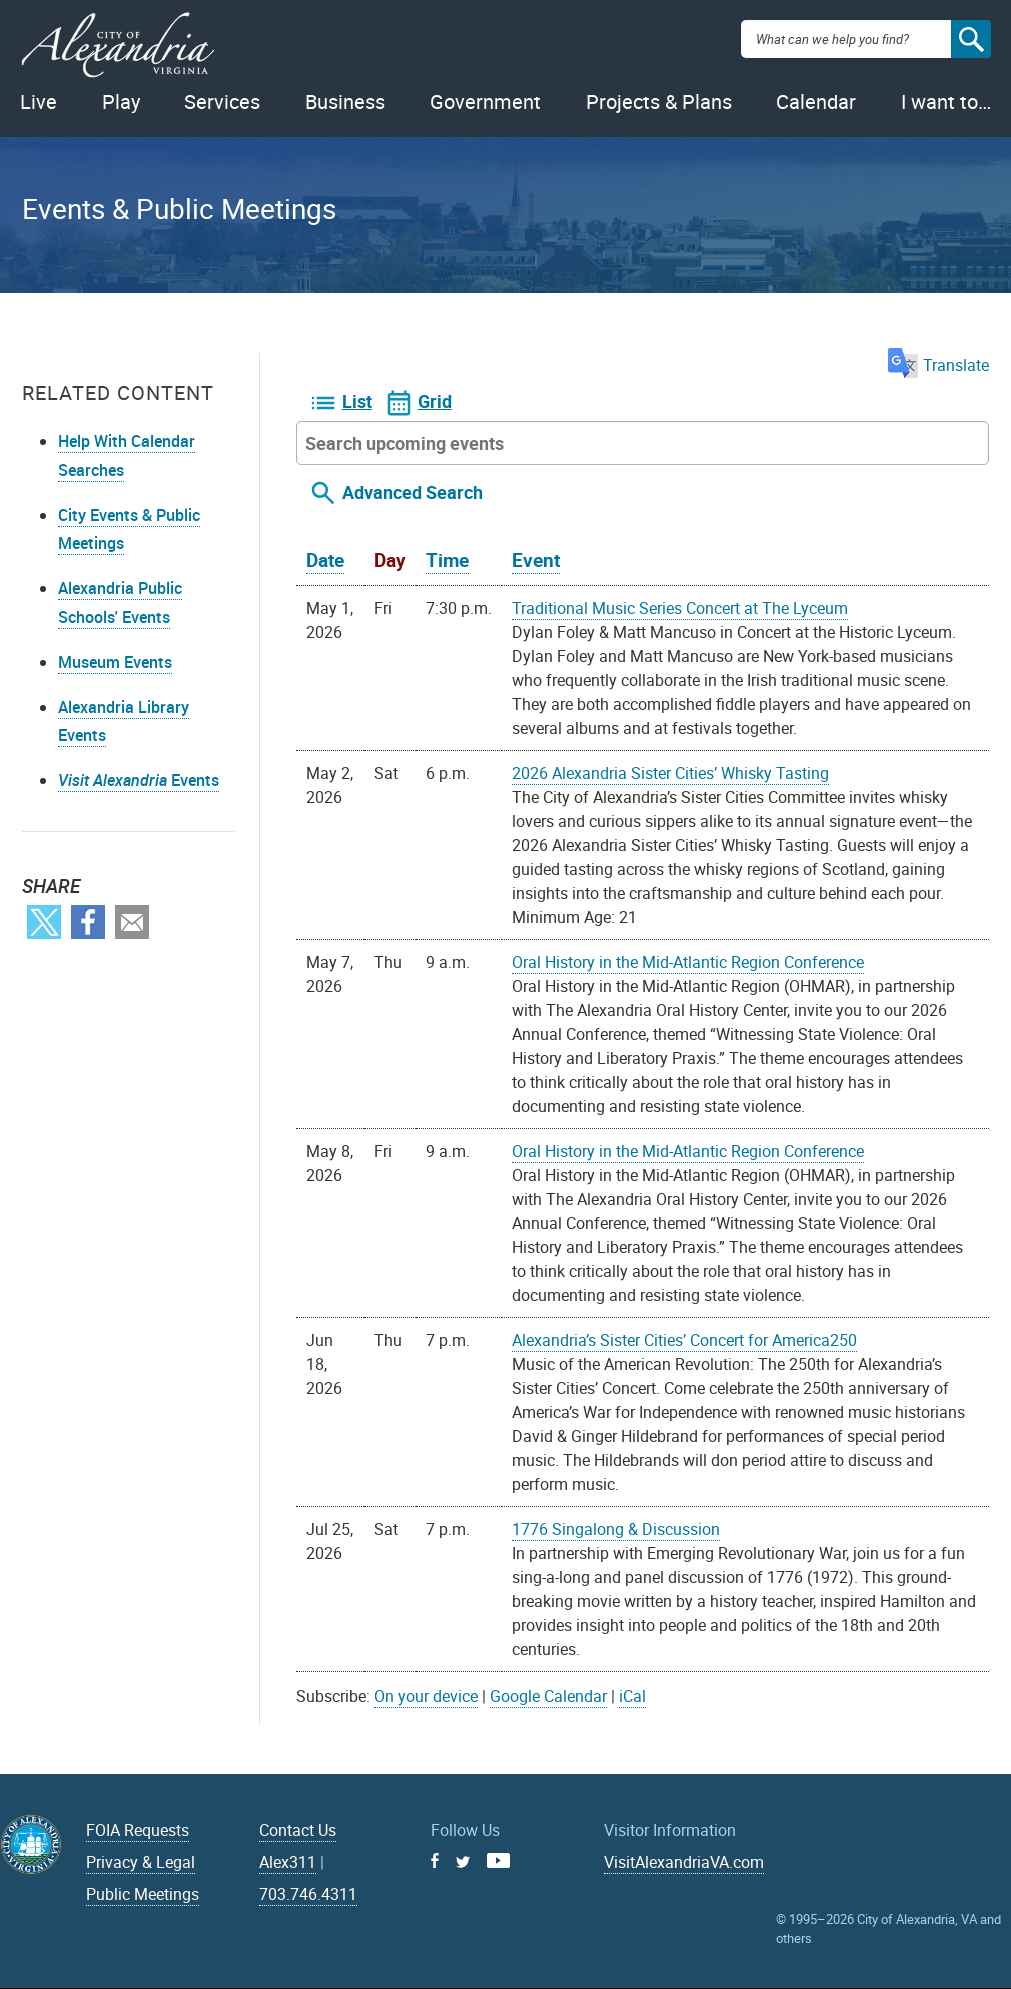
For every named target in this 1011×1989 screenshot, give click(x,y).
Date (325, 560)
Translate (938, 365)
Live (38, 101)
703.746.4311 (308, 1894)
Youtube (498, 1860)
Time (447, 560)
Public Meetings (142, 1894)
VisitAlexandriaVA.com (684, 1862)
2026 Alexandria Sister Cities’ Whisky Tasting (670, 773)
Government (485, 101)
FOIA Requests (137, 1830)
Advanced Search (412, 492)
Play (121, 101)
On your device (426, 1696)
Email (132, 922)
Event (536, 560)
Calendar (816, 101)
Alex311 (287, 1862)
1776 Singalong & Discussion (616, 1529)
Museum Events (115, 662)
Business (345, 101)
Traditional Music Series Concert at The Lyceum (680, 608)
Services (222, 101)
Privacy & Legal (140, 1862)
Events (138, 780)
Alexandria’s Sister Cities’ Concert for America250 (684, 1340)
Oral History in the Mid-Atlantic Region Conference (688, 962)
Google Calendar (548, 1696)
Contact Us (297, 1830)
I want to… (946, 101)
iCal (632, 1696)
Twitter (44, 922)
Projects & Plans (659, 101)
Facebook (88, 922)
